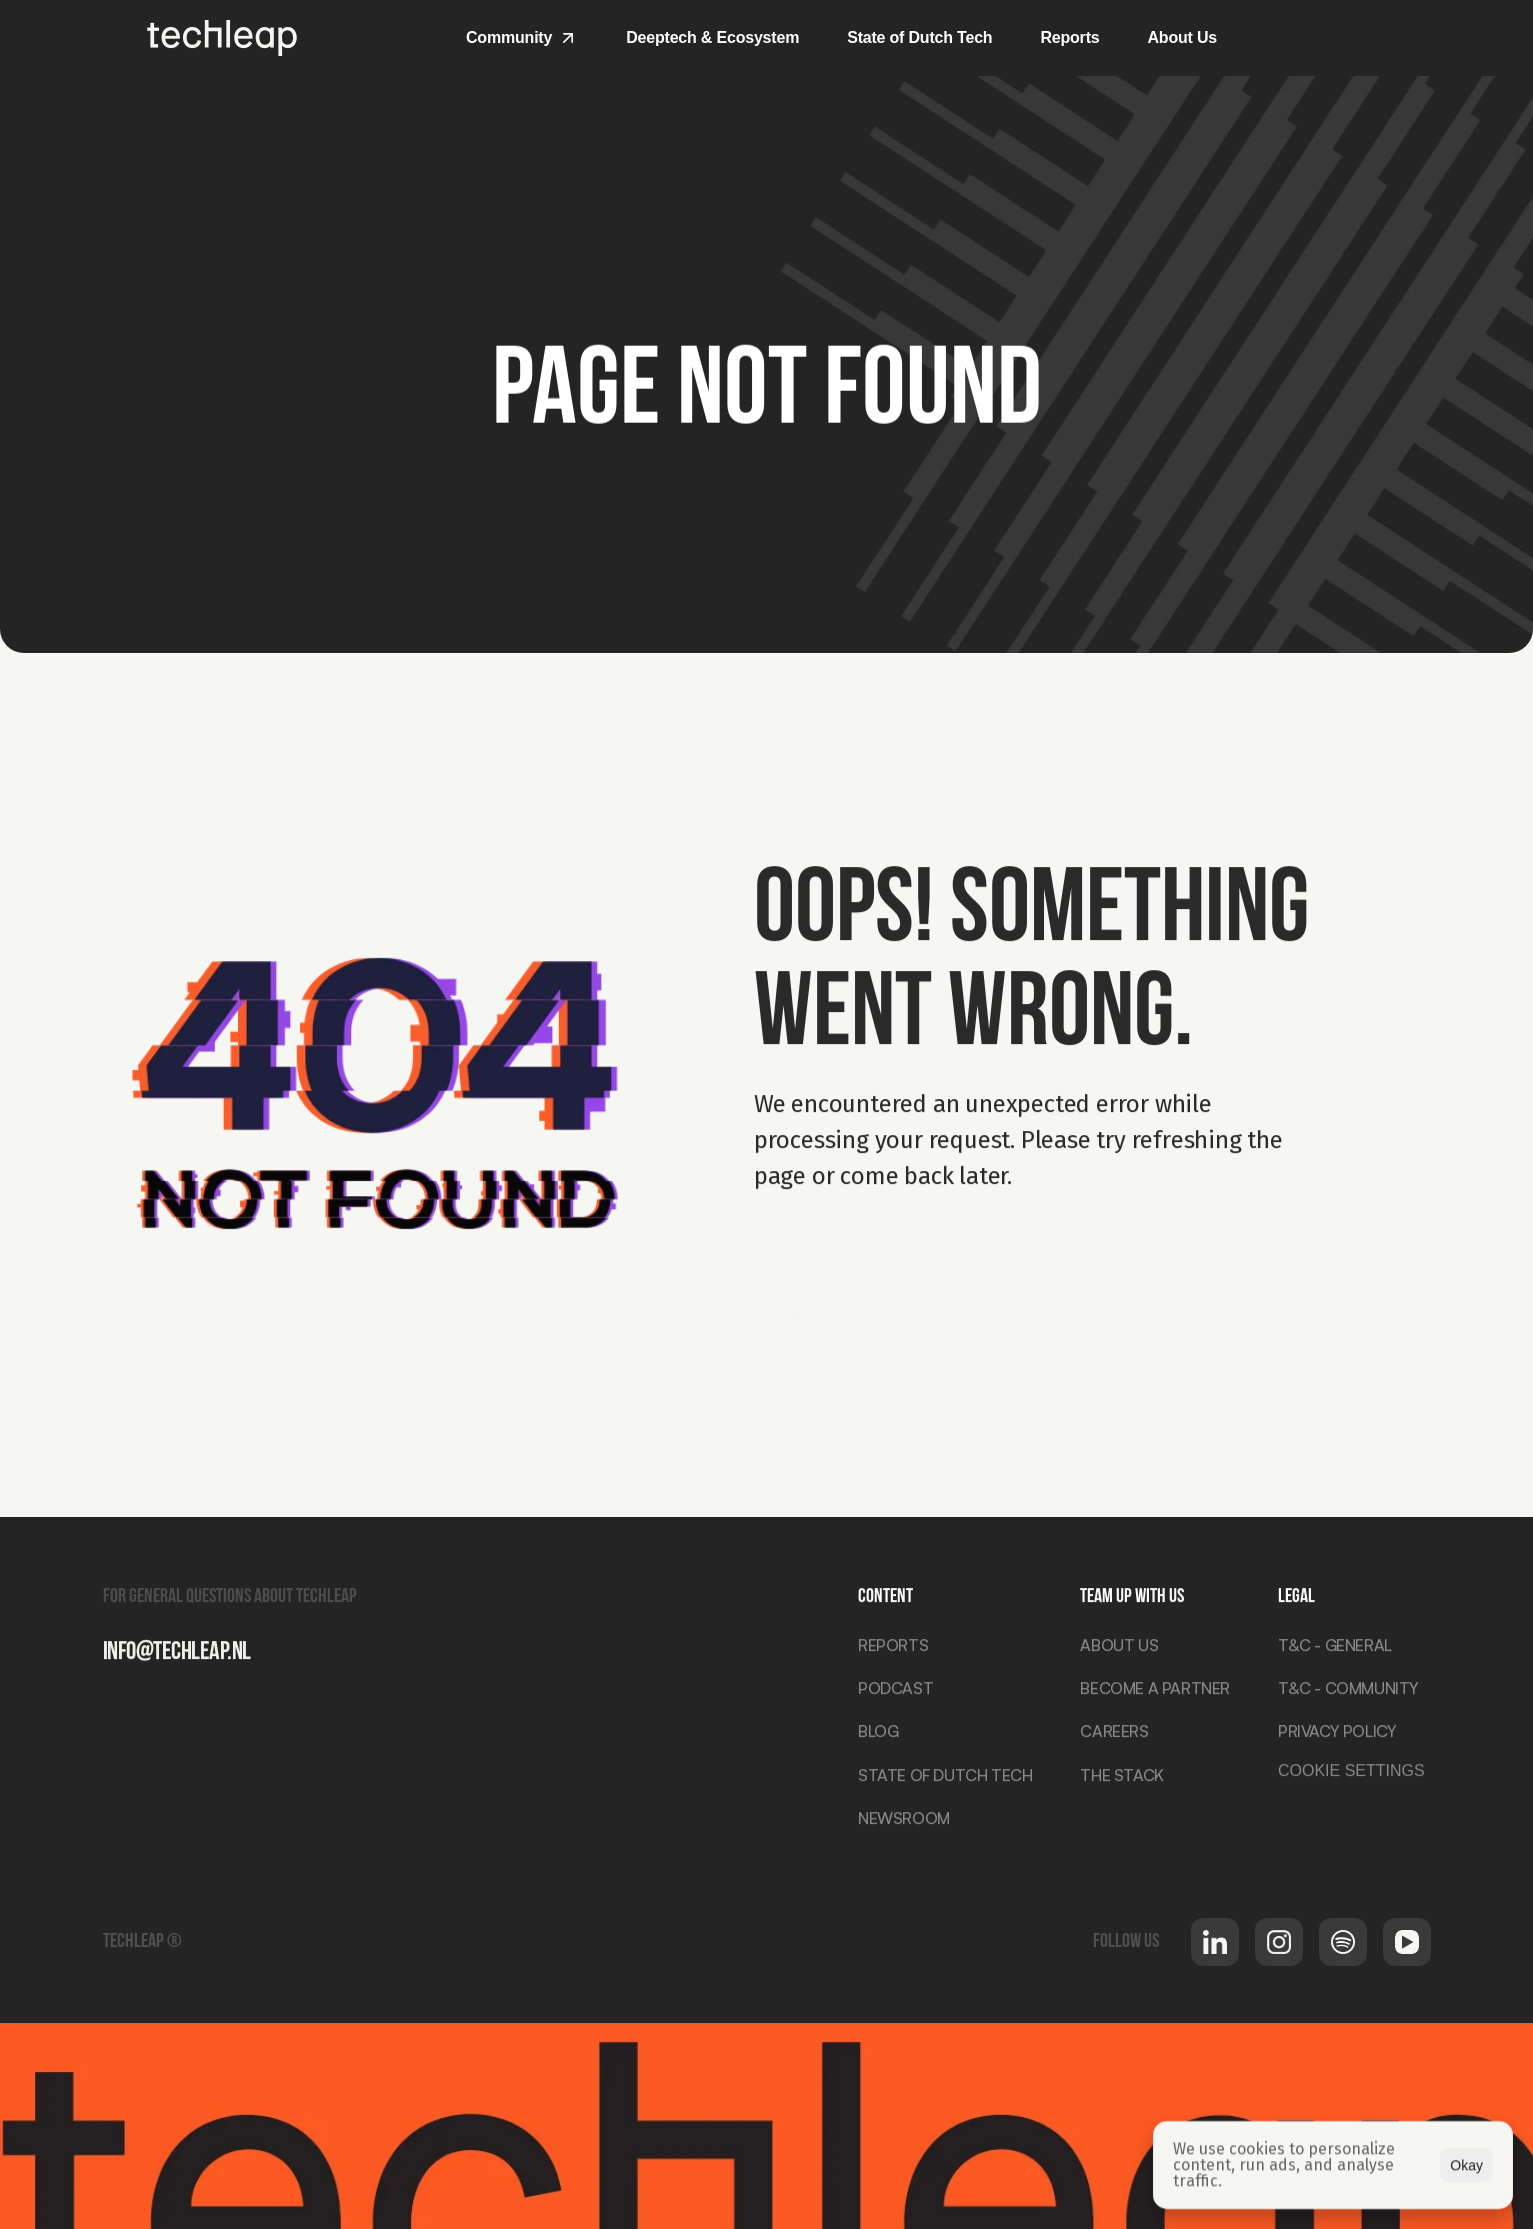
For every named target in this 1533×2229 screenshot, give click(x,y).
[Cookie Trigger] (1351, 1774)
